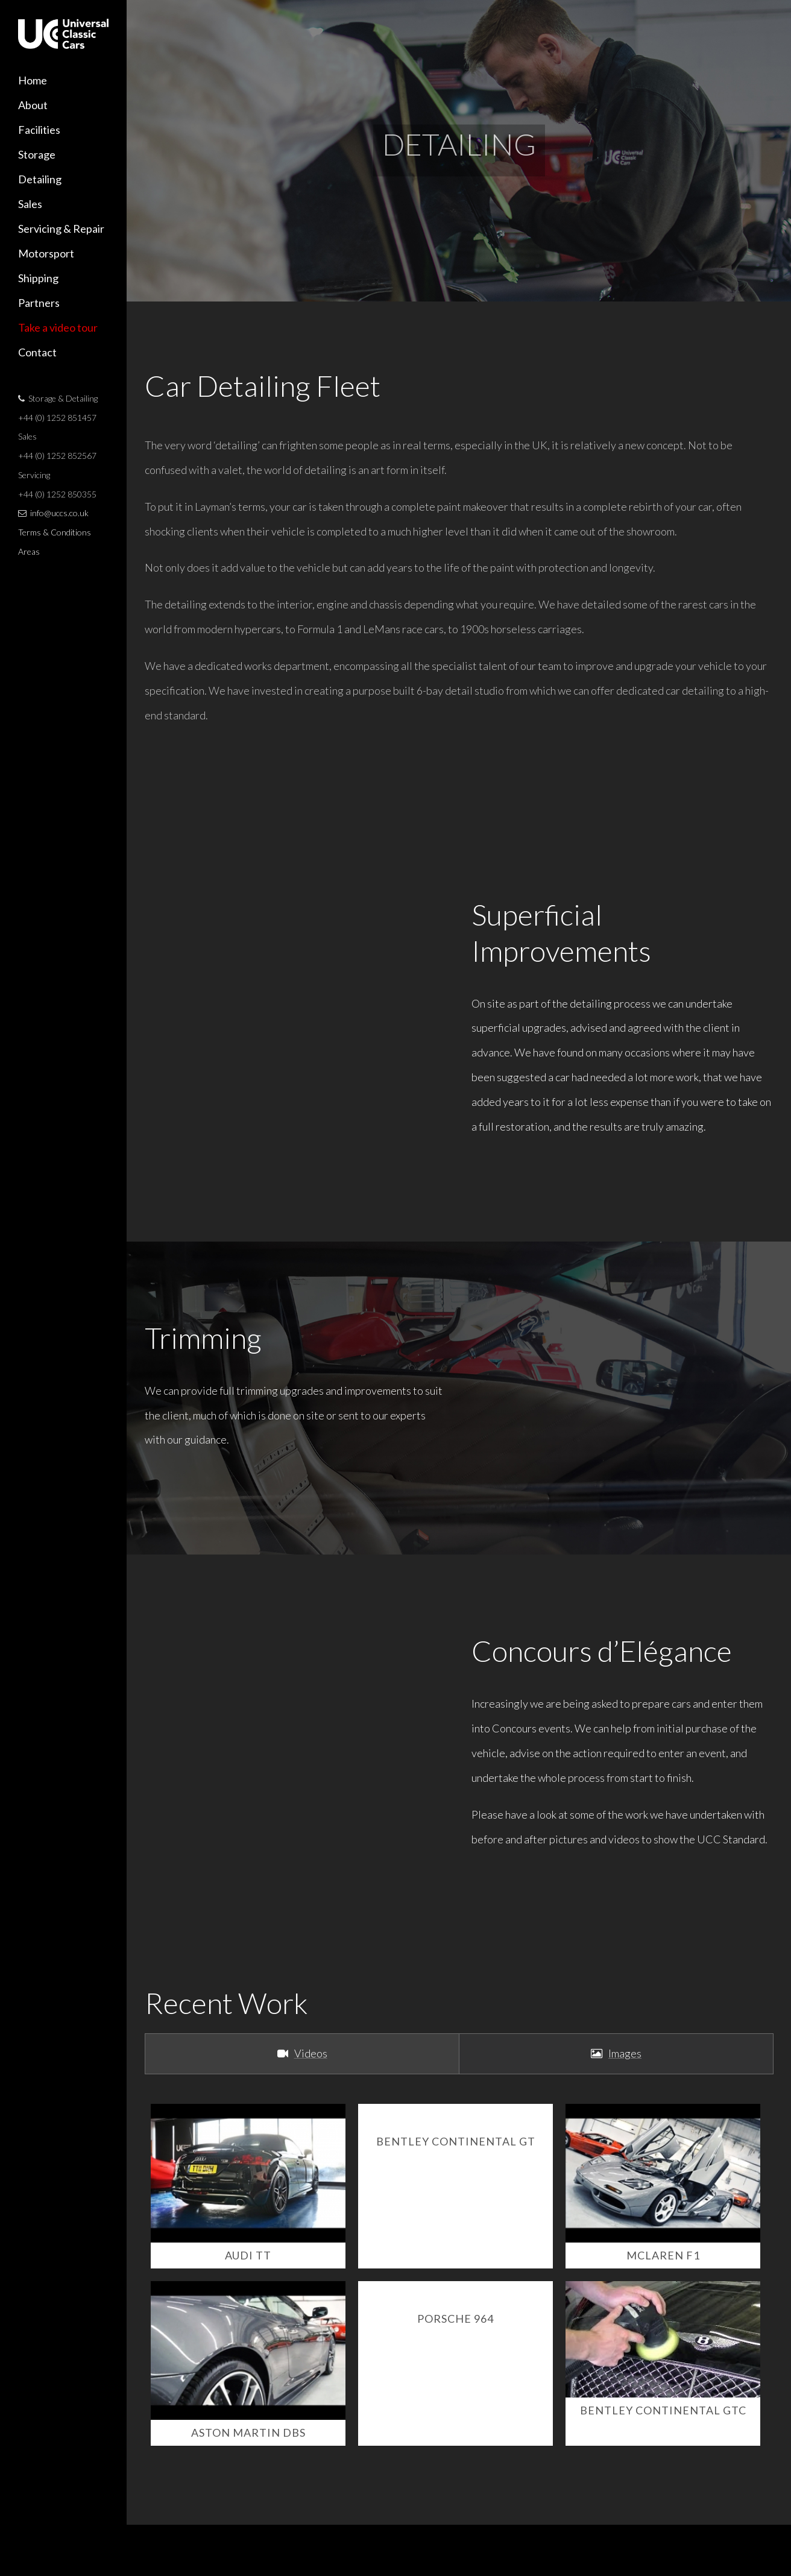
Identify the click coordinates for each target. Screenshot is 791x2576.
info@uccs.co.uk (59, 513)
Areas (29, 551)
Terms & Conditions (54, 532)
